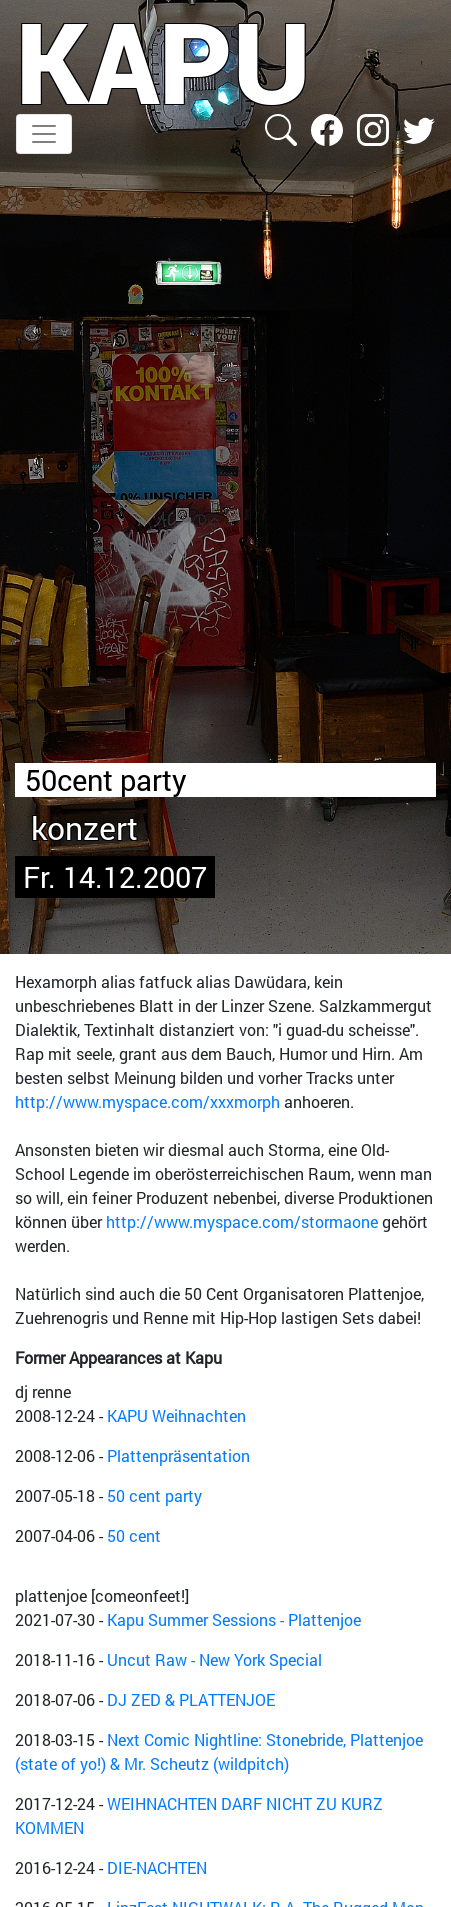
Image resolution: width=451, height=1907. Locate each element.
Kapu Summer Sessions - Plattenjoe (234, 1619)
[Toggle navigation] (44, 134)
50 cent (134, 1535)
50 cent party (154, 1495)
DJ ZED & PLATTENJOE (191, 1699)
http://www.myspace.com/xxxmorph (147, 1101)
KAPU (163, 61)
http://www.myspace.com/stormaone (242, 1221)
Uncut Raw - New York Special (214, 1659)
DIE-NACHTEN (157, 1867)
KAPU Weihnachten (176, 1415)
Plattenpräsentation (178, 1455)
